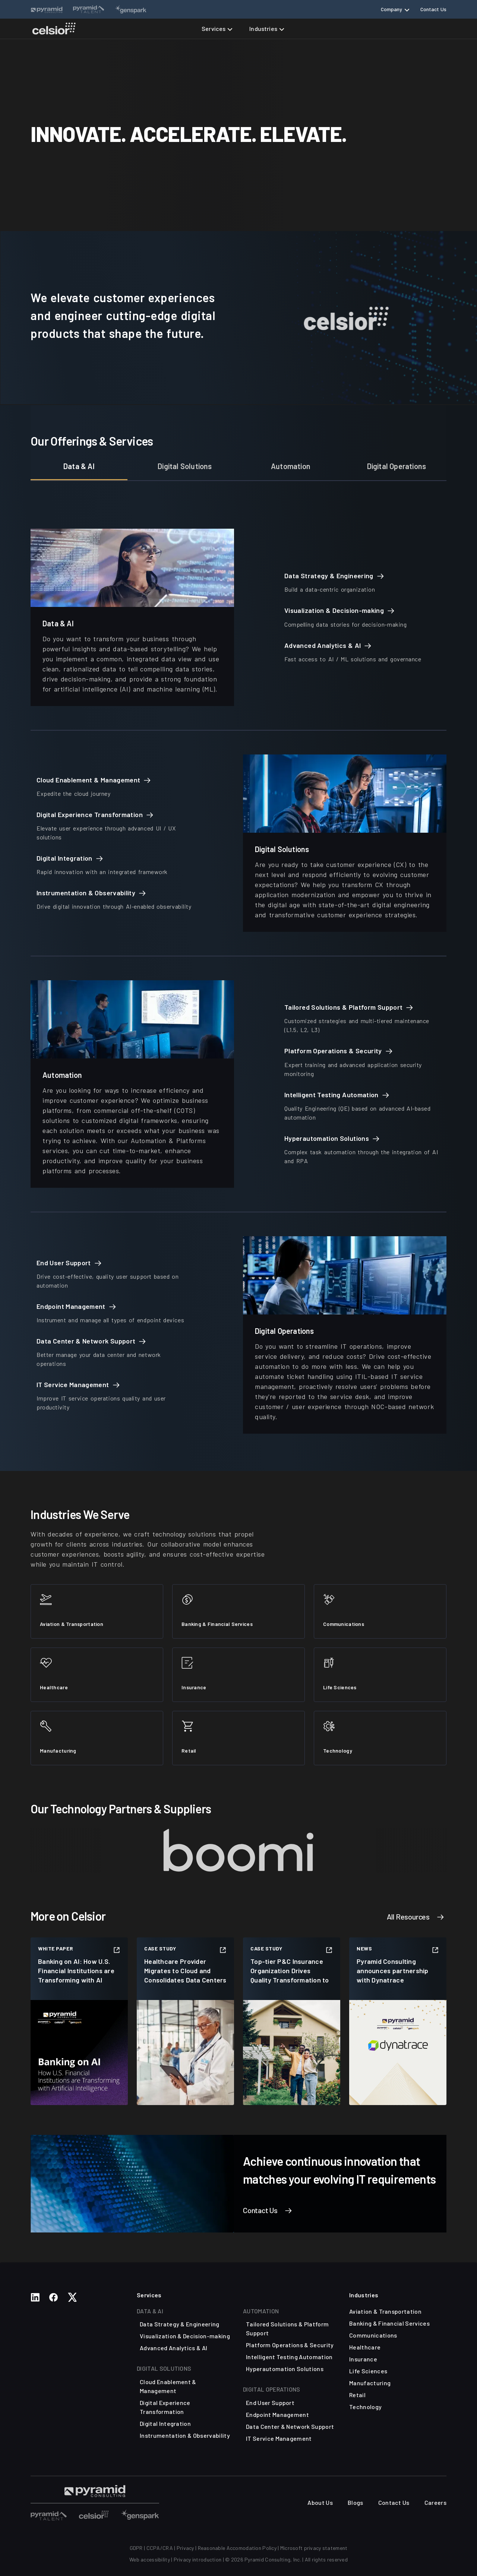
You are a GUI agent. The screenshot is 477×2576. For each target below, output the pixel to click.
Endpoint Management (277, 2414)
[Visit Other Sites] (49, 2514)
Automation (290, 466)
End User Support (270, 2402)
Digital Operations (396, 466)
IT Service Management (279, 2438)
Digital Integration (165, 2423)
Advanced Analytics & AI (173, 2347)
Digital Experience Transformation (165, 2407)
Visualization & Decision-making (185, 2335)
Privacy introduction (198, 2559)
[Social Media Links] (35, 2297)
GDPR (136, 2548)
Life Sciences (368, 2370)
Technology (365, 2406)
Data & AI (79, 466)
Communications (373, 2335)
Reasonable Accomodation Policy (237, 2548)
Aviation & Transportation (385, 2311)
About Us (320, 2502)
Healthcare (364, 2347)
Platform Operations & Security (290, 2344)
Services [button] (213, 28)
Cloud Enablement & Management (168, 2386)
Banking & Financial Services (389, 2323)
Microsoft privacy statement (314, 2548)
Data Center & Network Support (290, 2426)
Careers (435, 2502)
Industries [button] (263, 28)
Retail (357, 2394)
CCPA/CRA (159, 2548)
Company (391, 9)
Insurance (363, 2359)
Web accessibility (149, 2559)
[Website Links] (47, 9)
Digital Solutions (185, 466)
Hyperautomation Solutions (284, 2368)
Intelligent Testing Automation (289, 2356)
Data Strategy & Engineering (179, 2323)
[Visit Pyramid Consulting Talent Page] (95, 2491)
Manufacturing (370, 2382)
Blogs (355, 2502)
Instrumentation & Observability (185, 2435)
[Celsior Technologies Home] (54, 29)
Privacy (185, 2548)
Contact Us (433, 9)
